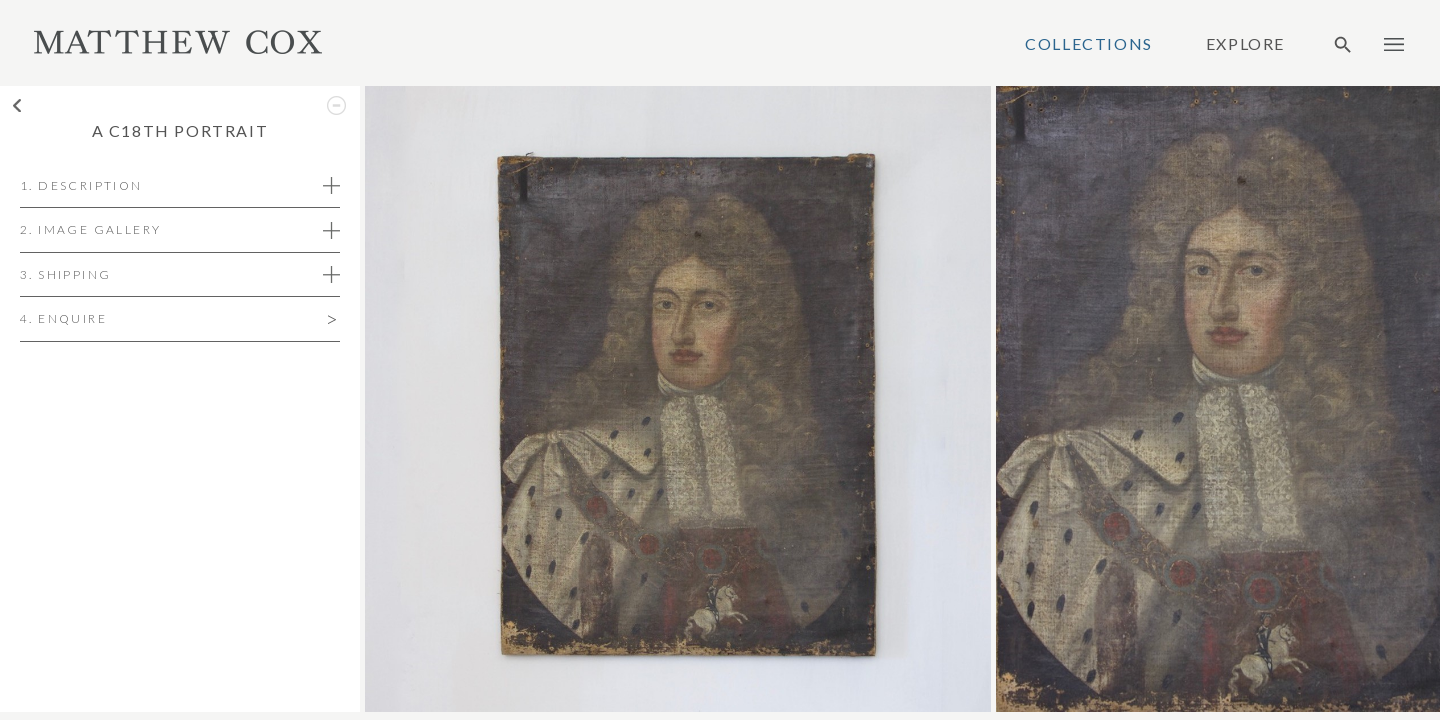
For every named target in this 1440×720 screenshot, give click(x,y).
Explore (1245, 44)
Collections (1089, 44)
